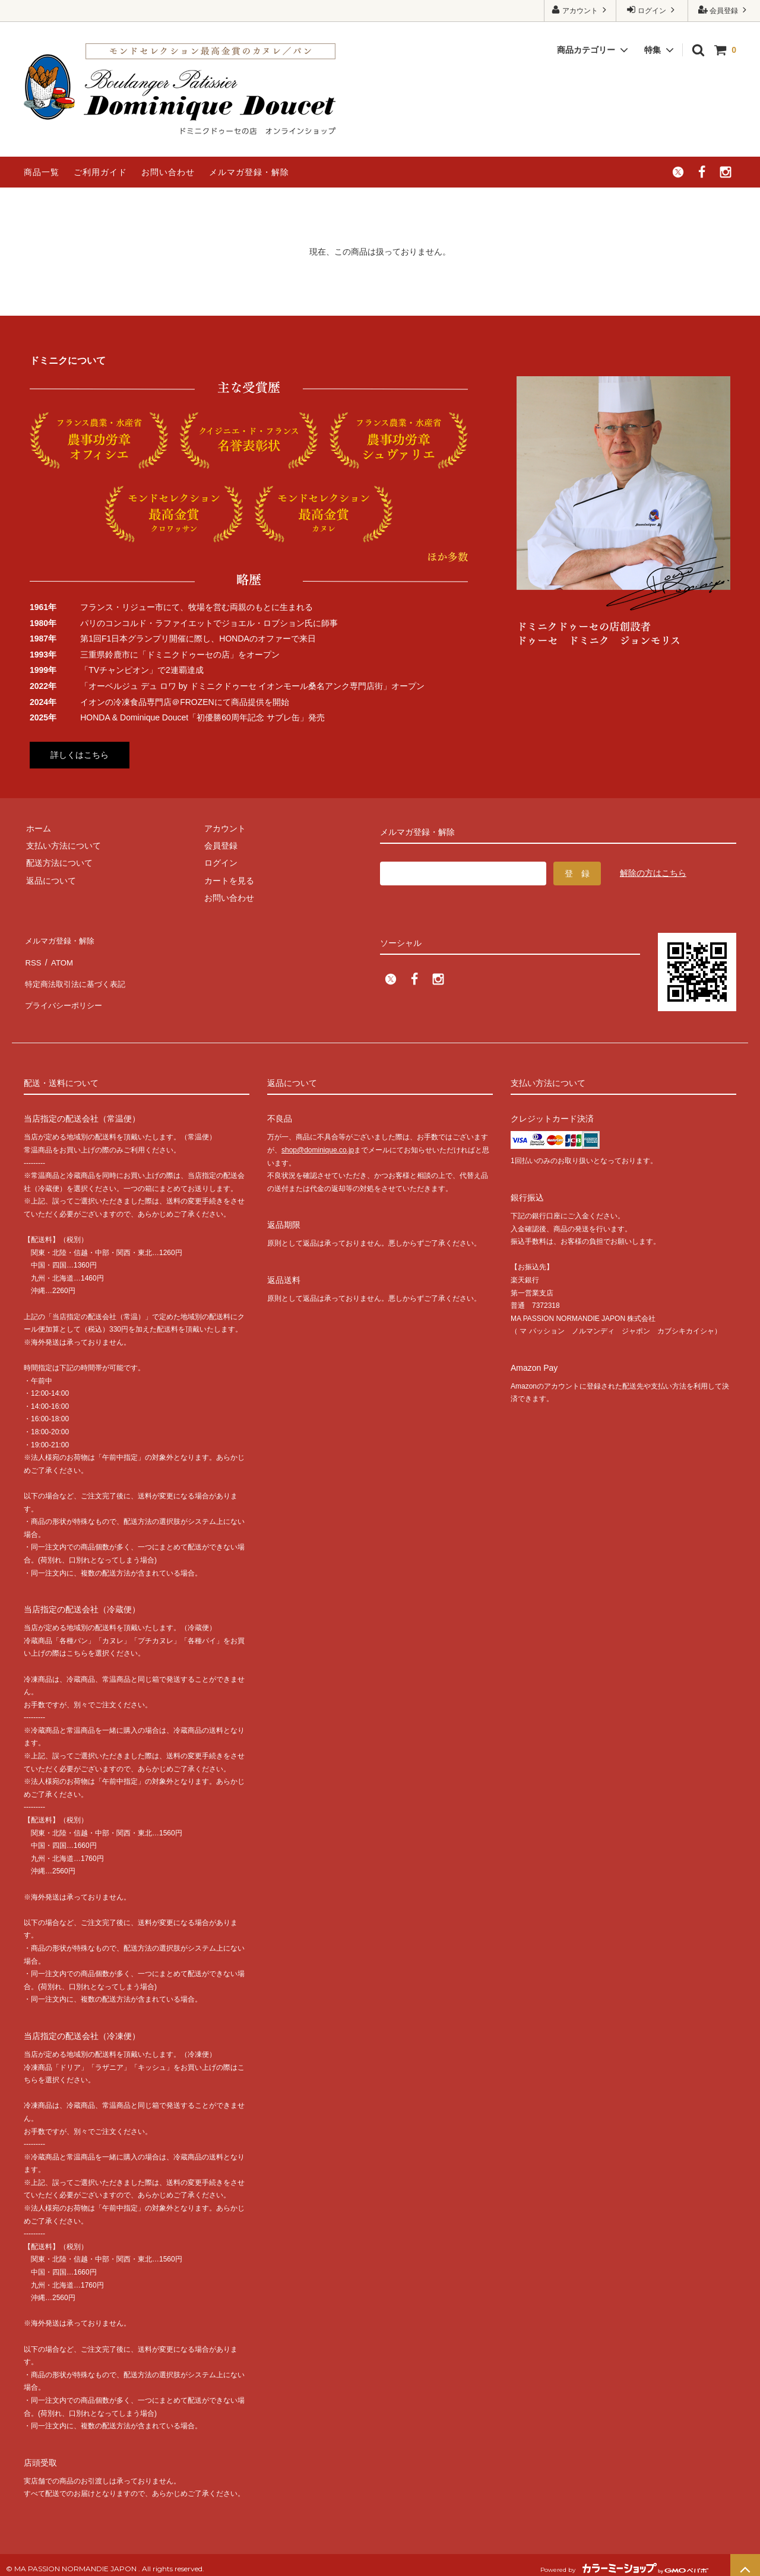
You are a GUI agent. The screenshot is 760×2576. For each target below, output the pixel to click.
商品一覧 (41, 172)
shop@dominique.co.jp (317, 1142)
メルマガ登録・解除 (249, 172)
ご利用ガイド (100, 172)
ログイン (652, 10)
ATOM (59, 956)
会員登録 (724, 10)
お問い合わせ (168, 172)
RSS (32, 956)
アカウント (580, 10)
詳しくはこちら (79, 755)
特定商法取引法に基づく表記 (78, 974)
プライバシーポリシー (65, 991)
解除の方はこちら (653, 873)
